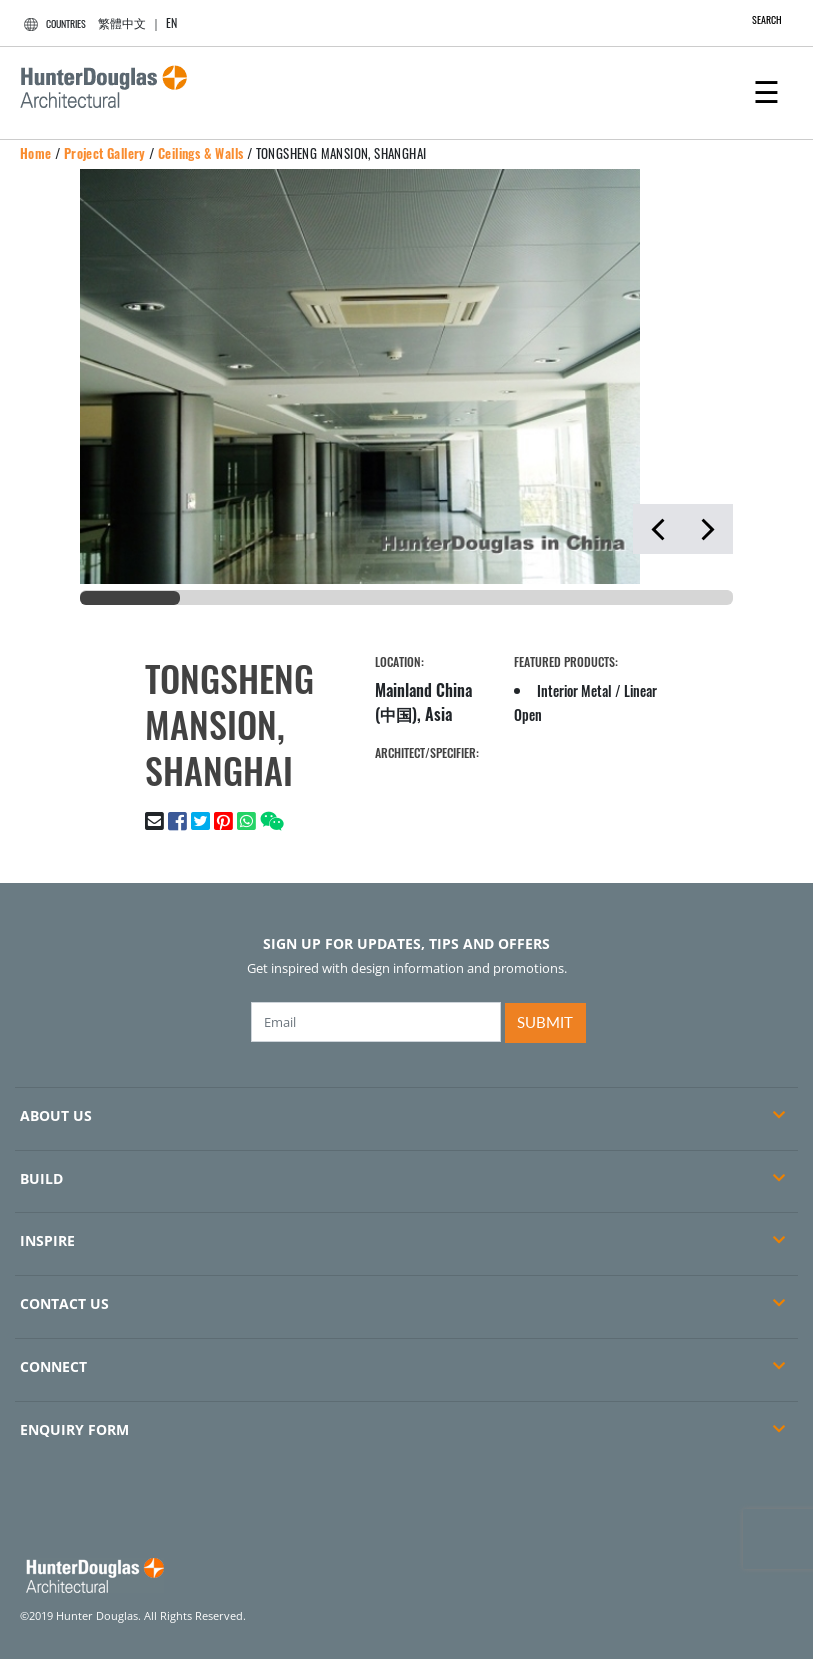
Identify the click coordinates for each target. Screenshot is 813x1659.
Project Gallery (105, 153)
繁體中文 (122, 22)
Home (36, 153)
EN (171, 22)
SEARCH (756, 19)
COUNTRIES (52, 23)
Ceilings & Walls (200, 153)
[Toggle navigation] (766, 90)
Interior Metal (574, 690)
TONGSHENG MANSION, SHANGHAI (341, 153)
